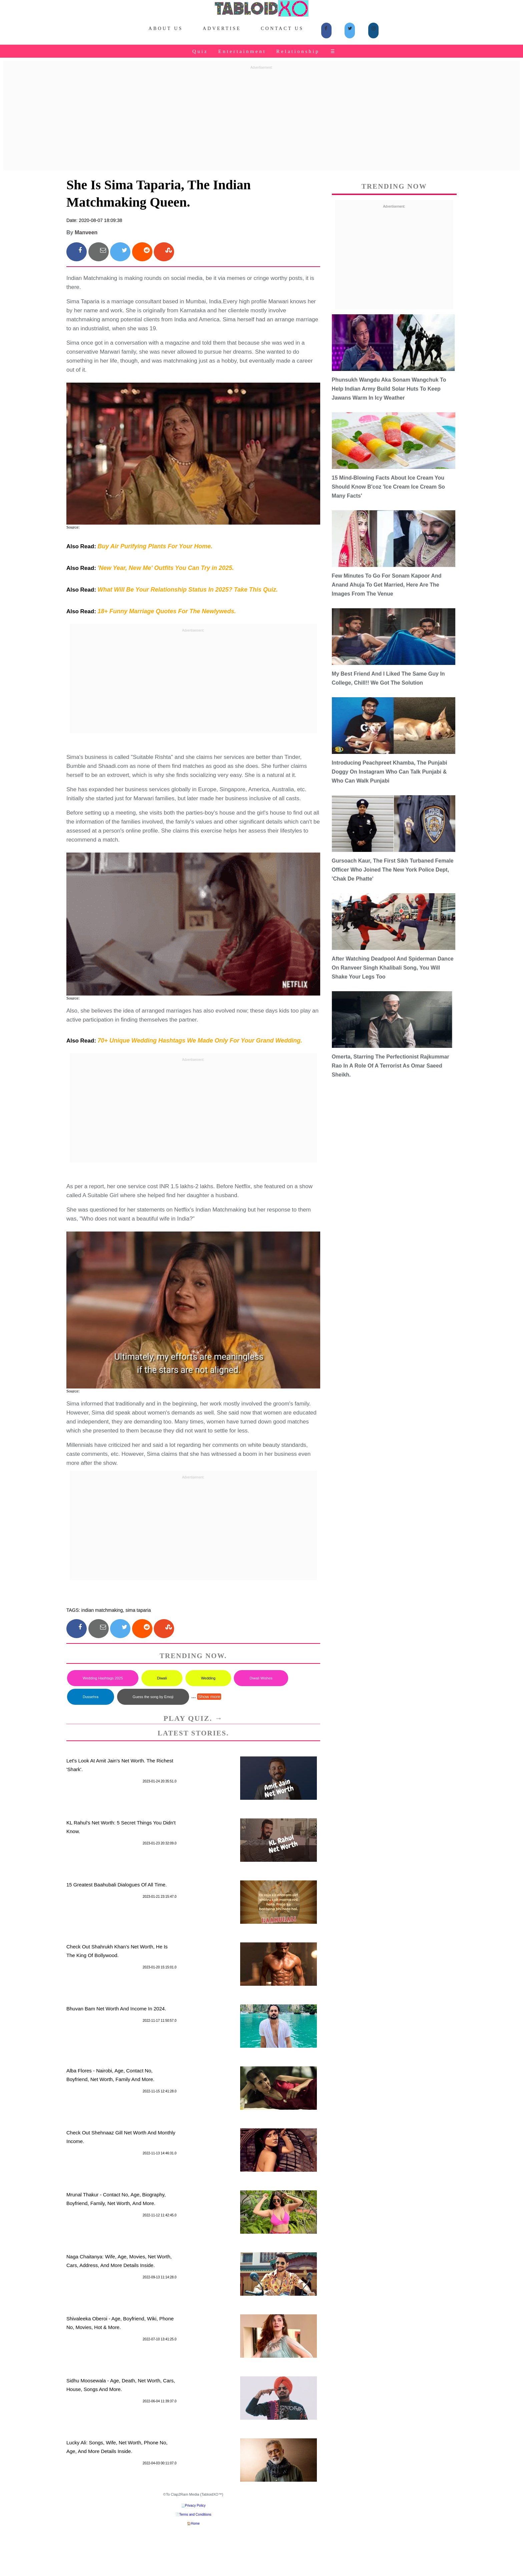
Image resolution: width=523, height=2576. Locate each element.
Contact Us (282, 28)
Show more (209, 1696)
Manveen (86, 232)
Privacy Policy (195, 2505)
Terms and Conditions (195, 2514)
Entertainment (242, 51)
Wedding (208, 1678)
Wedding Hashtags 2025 (103, 1678)
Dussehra (90, 1697)
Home (195, 2523)
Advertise (222, 28)
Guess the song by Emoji (153, 1697)
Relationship (298, 51)
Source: (73, 527)
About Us (165, 28)
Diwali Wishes (260, 1678)
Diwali (162, 1678)
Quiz (200, 51)
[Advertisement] (261, 118)
